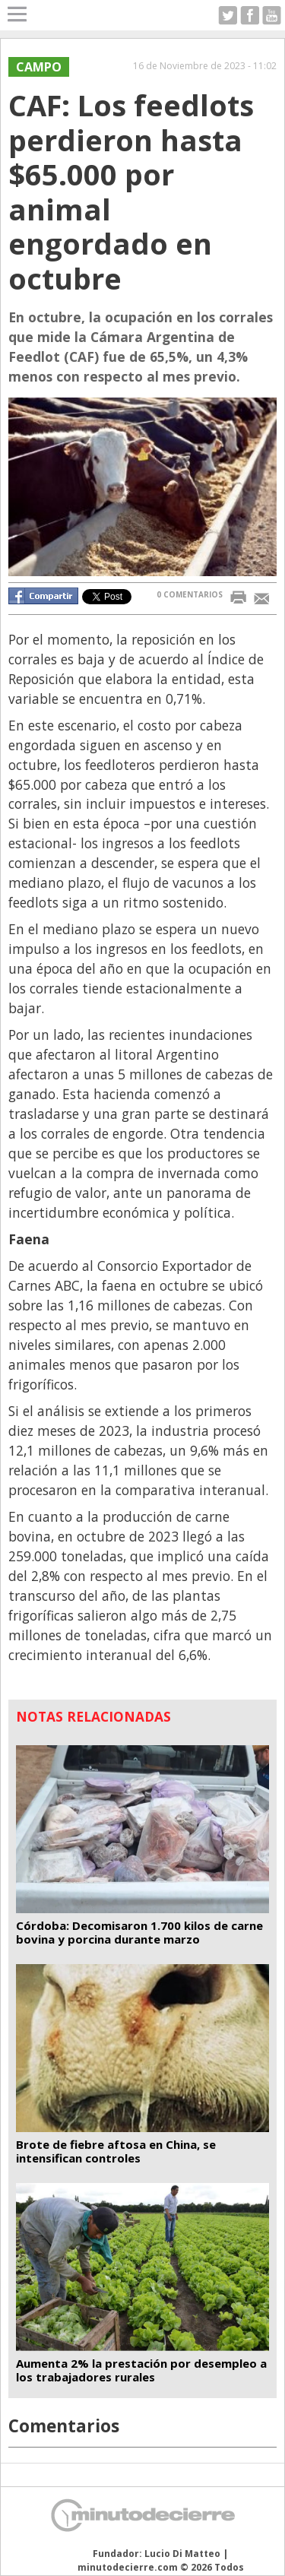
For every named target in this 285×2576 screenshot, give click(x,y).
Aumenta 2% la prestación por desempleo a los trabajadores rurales (141, 2370)
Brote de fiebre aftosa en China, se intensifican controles (116, 2151)
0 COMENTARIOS (190, 594)
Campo (39, 67)
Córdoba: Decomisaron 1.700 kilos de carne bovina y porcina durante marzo (139, 1932)
